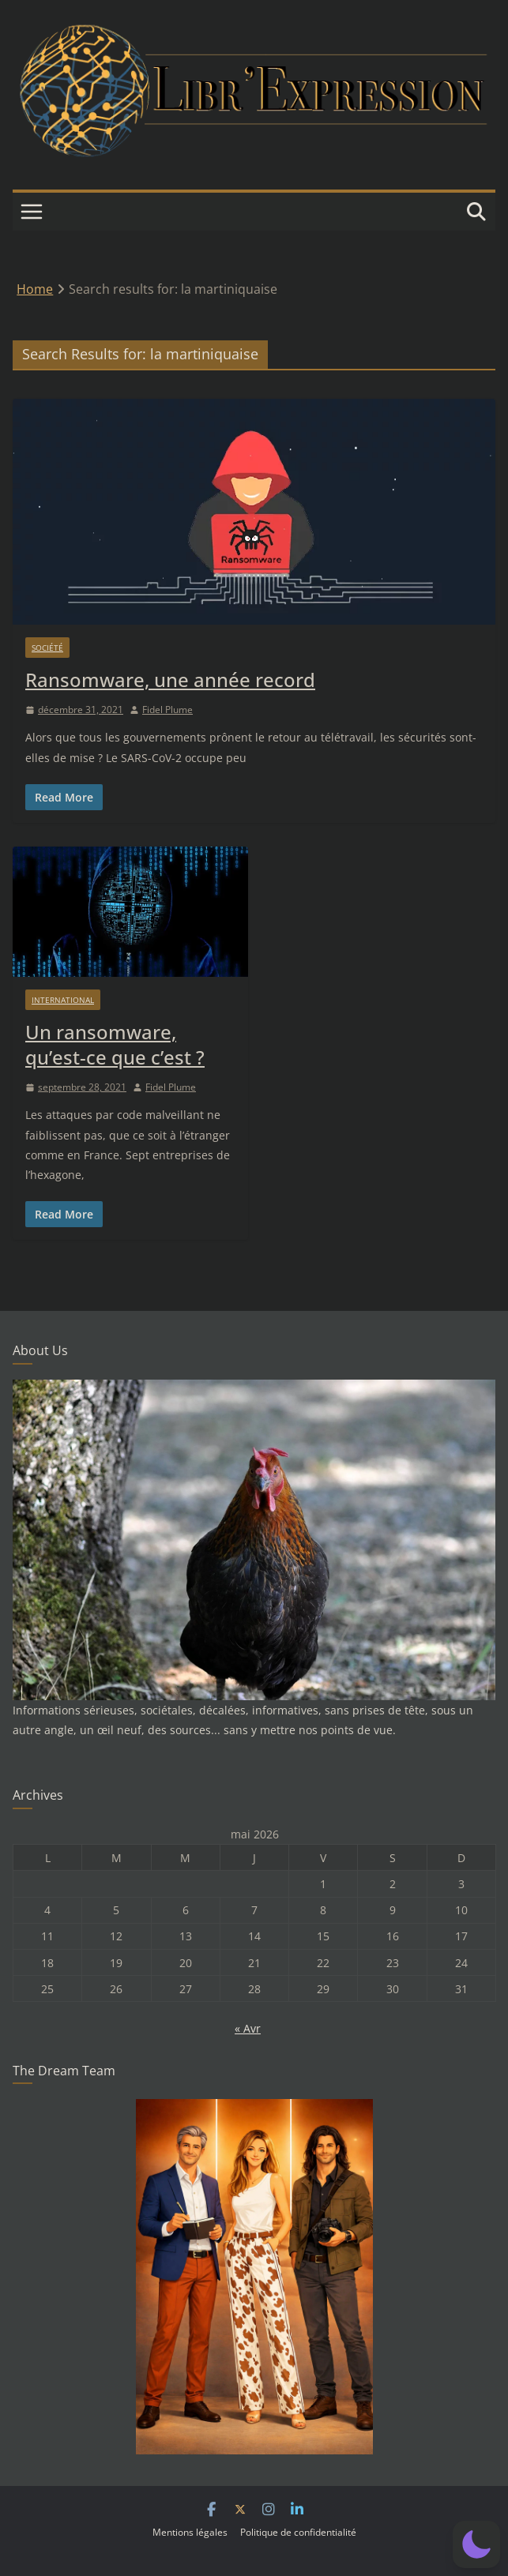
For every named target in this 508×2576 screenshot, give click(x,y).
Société (47, 647)
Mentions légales (190, 2532)
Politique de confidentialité (298, 2532)
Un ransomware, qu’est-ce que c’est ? (115, 1044)
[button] (476, 2544)
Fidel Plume (167, 709)
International (63, 999)
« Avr (248, 2028)
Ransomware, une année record (170, 680)
